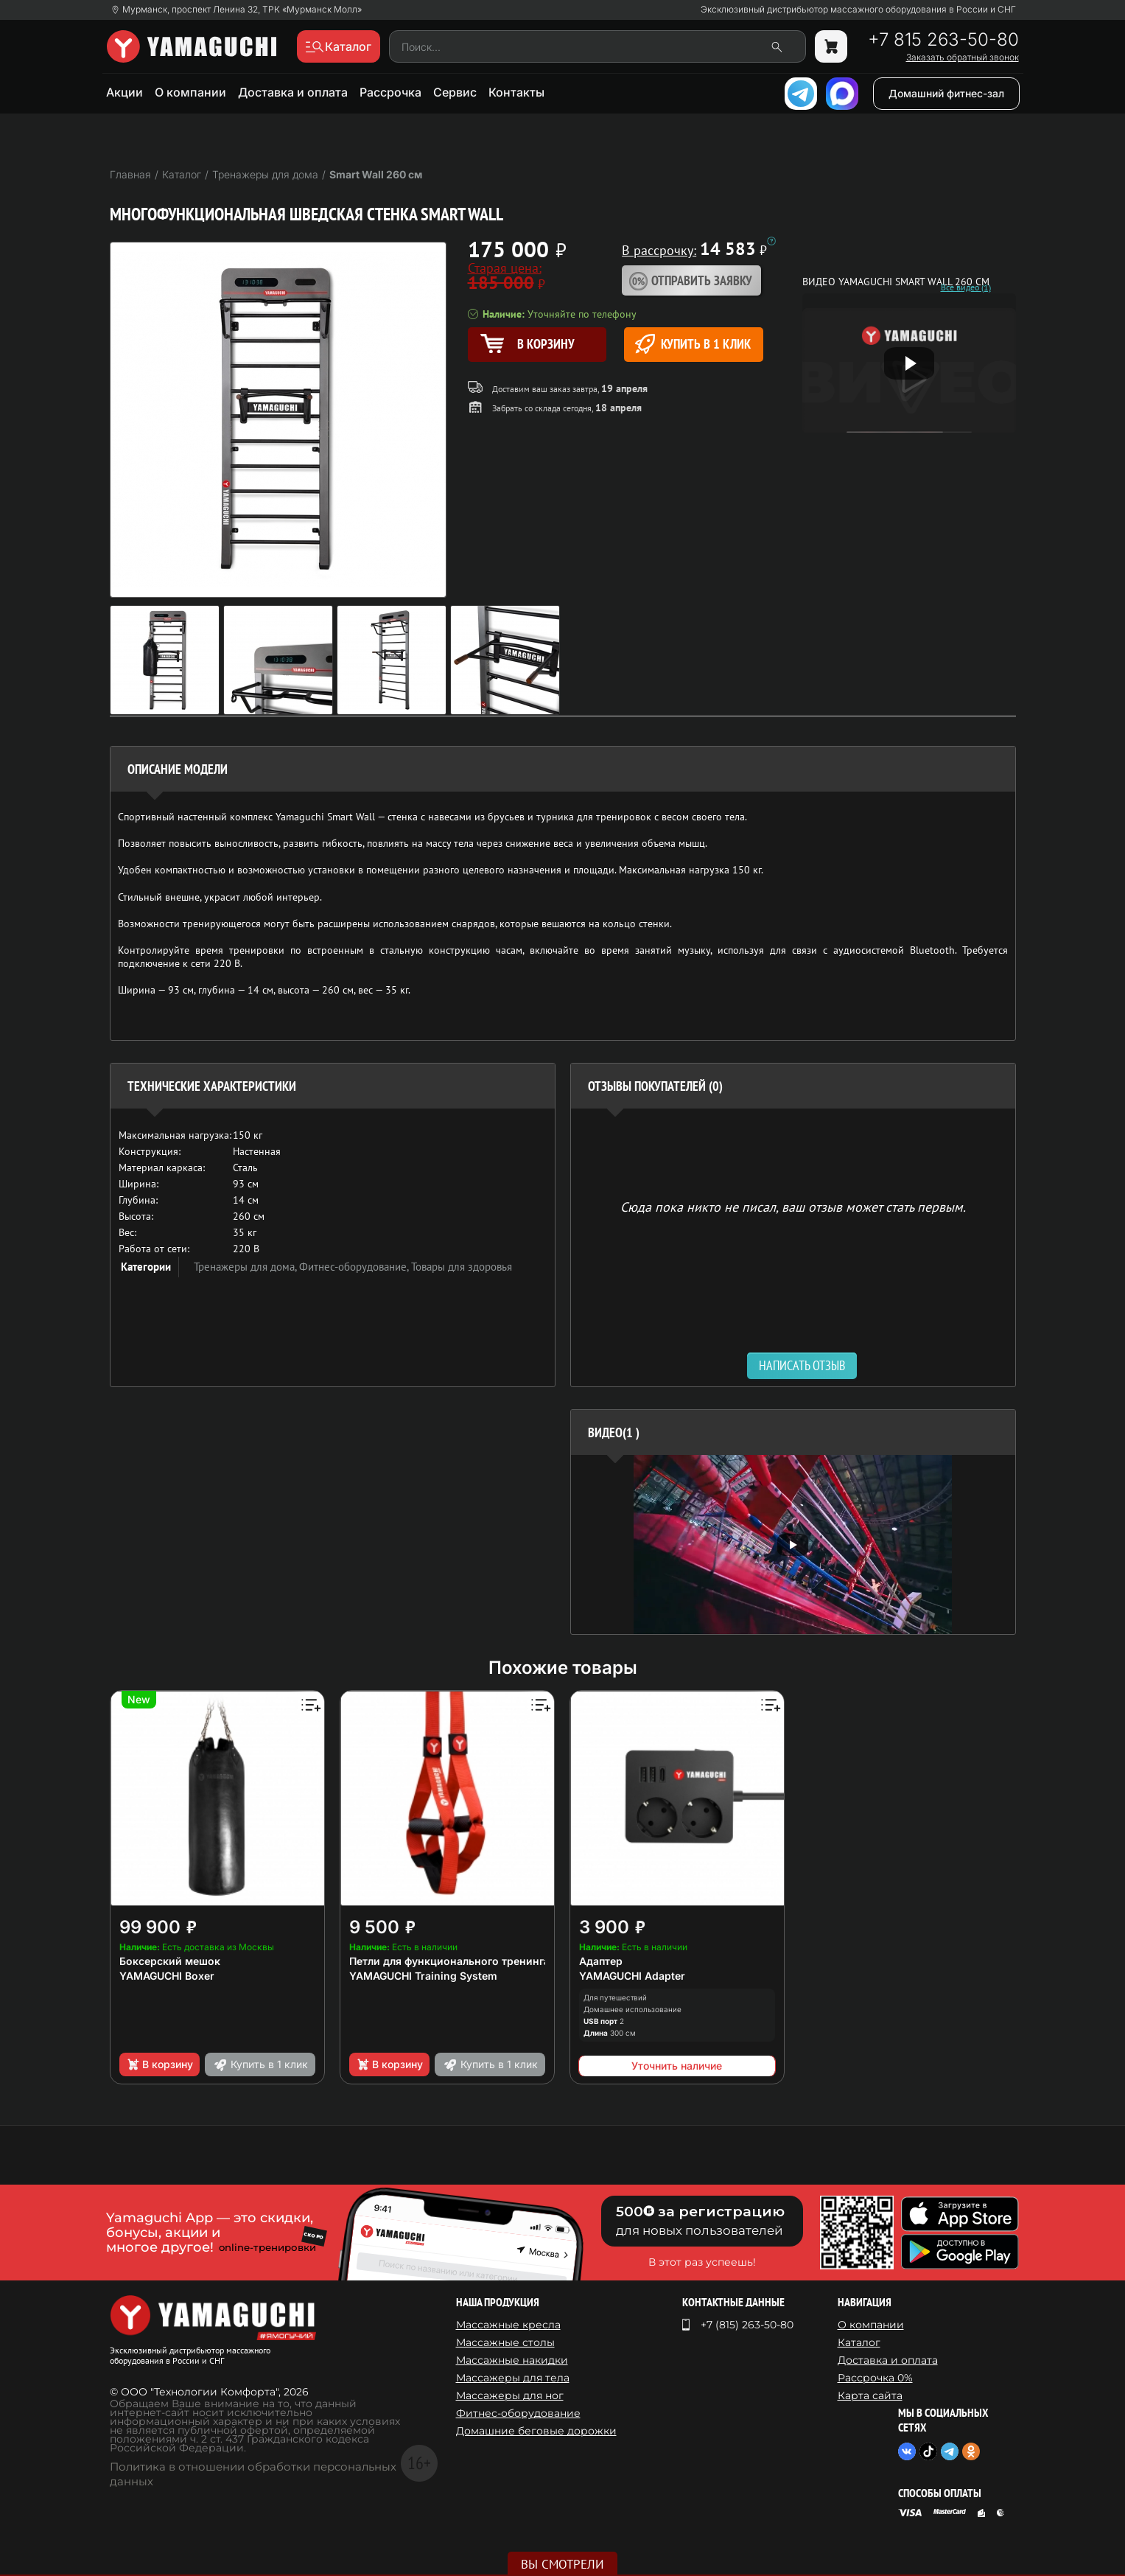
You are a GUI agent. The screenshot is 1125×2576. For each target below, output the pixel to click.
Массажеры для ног (510, 2395)
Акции (124, 92)
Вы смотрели (562, 2564)
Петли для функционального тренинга (449, 1961)
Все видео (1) (966, 287)
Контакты (516, 92)
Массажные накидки (512, 2360)
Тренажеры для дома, (246, 1267)
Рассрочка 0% (875, 2377)
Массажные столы (505, 2342)
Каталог (859, 2342)
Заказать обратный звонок (962, 57)
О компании (190, 92)
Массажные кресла (508, 2324)
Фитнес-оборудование (518, 2413)
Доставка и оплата (293, 92)
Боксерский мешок (169, 1961)
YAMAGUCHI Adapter (632, 1975)
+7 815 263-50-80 (943, 39)
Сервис (455, 92)
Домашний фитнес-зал (946, 93)
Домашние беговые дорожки (536, 2430)
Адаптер (601, 1961)
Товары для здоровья (461, 1267)
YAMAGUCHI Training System (423, 1975)
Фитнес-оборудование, (355, 1267)
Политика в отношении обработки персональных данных (253, 2474)
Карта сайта (870, 2395)
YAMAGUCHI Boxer (166, 1975)
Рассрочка (390, 92)
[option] (793, 1544)
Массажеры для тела (512, 2377)
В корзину (159, 2064)
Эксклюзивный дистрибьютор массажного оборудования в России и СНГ (858, 9)
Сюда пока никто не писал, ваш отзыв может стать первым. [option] (793, 1206)
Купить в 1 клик (693, 344)
